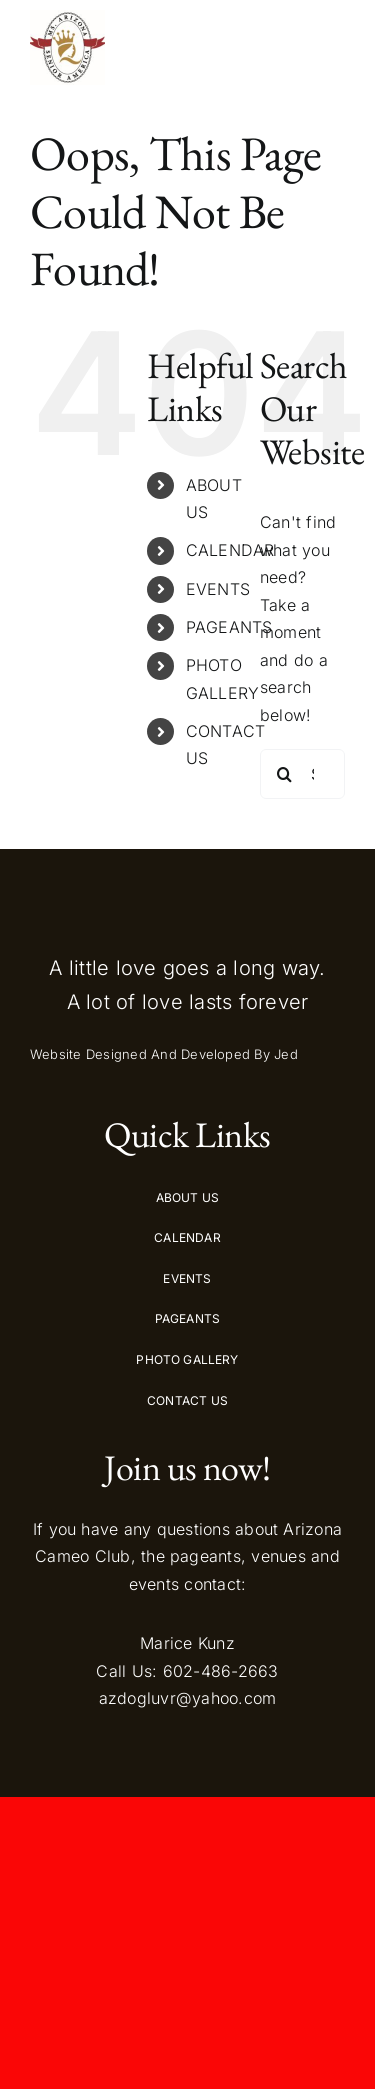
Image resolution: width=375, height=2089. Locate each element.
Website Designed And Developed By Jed (164, 1054)
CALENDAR (230, 550)
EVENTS (218, 589)
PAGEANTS (229, 627)
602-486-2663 (221, 1671)
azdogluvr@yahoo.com (188, 1698)
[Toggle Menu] (327, 47)
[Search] (285, 774)
